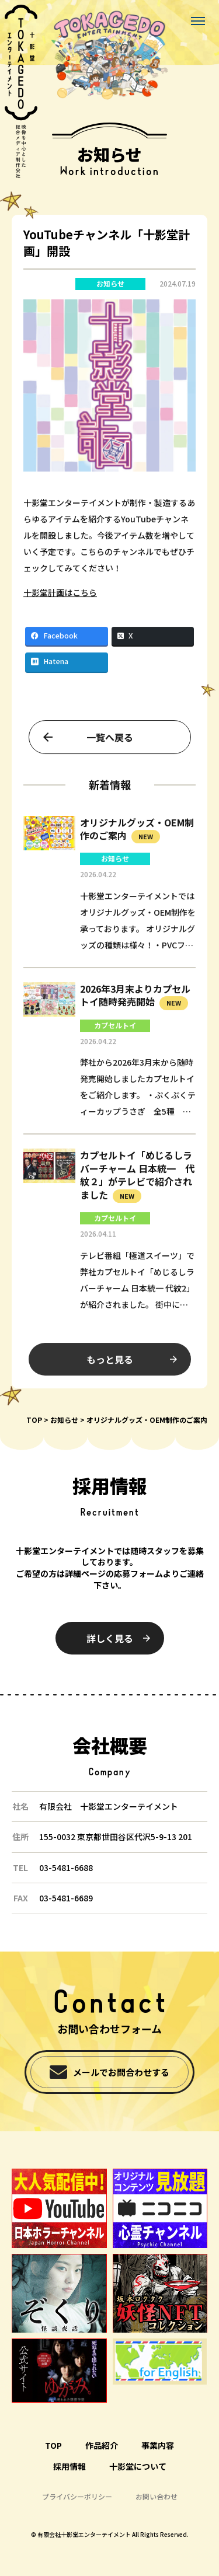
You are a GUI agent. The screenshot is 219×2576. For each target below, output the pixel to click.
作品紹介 (101, 2445)
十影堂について (137, 2466)
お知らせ (110, 283)
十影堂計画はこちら (60, 600)
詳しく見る (109, 1638)
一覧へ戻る (109, 745)
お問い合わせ (156, 2496)
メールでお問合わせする (121, 2072)
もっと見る (109, 1367)
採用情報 (69, 2466)
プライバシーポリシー (77, 2496)
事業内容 (157, 2445)
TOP (34, 1420)
